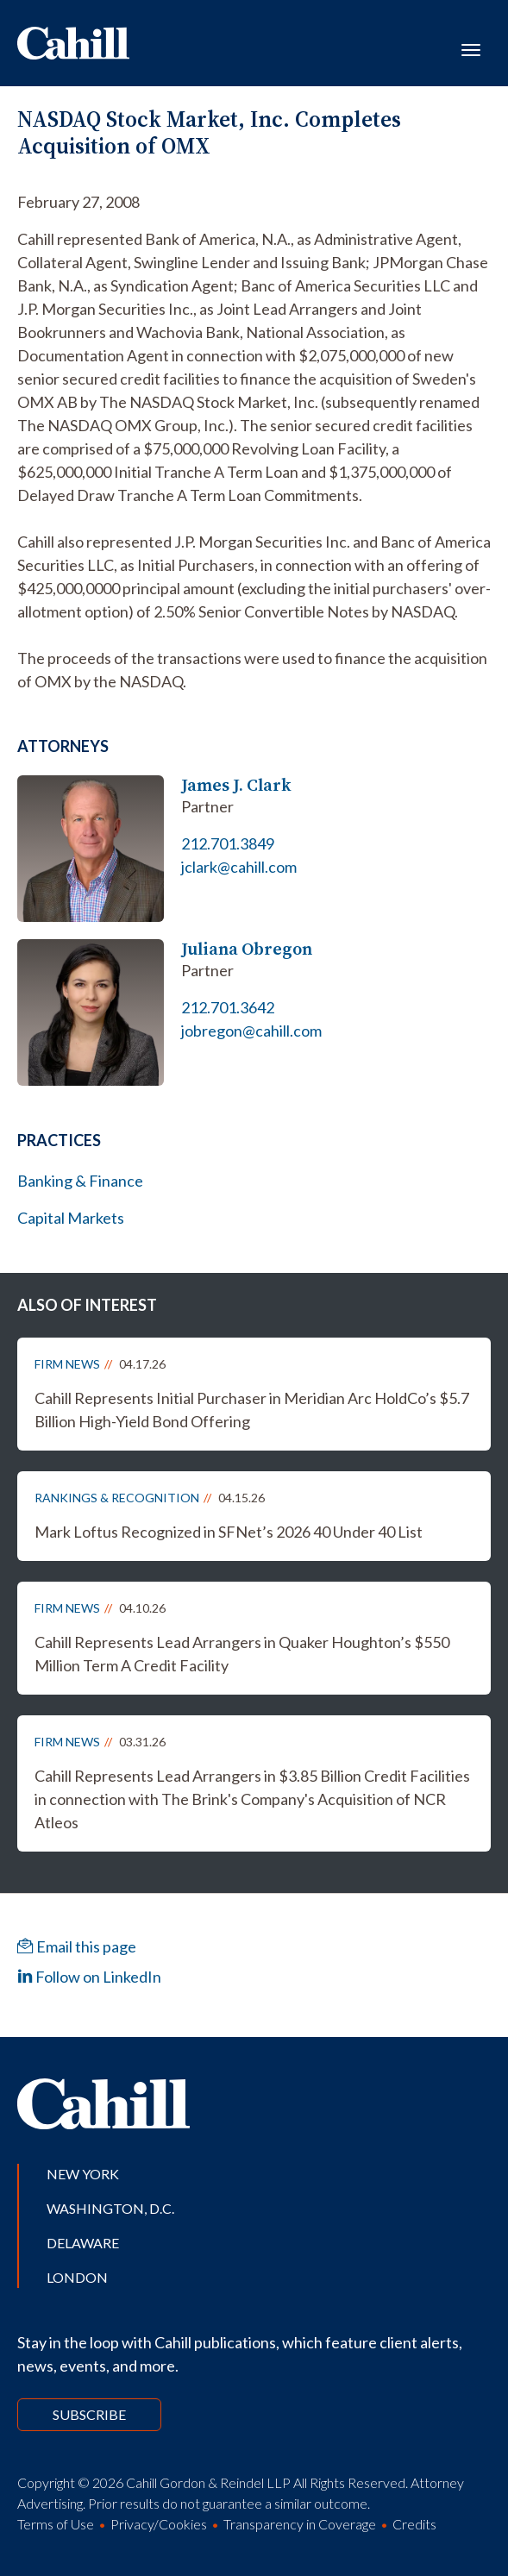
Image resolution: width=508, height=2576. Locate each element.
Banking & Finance (80, 1180)
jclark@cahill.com (239, 866)
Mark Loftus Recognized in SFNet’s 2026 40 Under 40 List (228, 1531)
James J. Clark (236, 785)
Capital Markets (70, 1217)
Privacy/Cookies (158, 2524)
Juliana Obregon (246, 949)
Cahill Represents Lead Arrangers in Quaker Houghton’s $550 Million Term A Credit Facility (241, 1654)
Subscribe (89, 2414)
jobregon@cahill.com (251, 1030)
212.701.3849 (227, 843)
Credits (414, 2524)
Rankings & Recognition (116, 1497)
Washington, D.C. (110, 2208)
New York (83, 2173)
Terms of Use (55, 2524)
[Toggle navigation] (471, 48)
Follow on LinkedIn (89, 1976)
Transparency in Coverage (299, 2524)
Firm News (67, 1364)
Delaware (83, 2242)
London (77, 2277)
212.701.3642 (227, 1007)
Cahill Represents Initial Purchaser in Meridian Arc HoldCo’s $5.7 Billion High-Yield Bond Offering (251, 1409)
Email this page (76, 1946)
